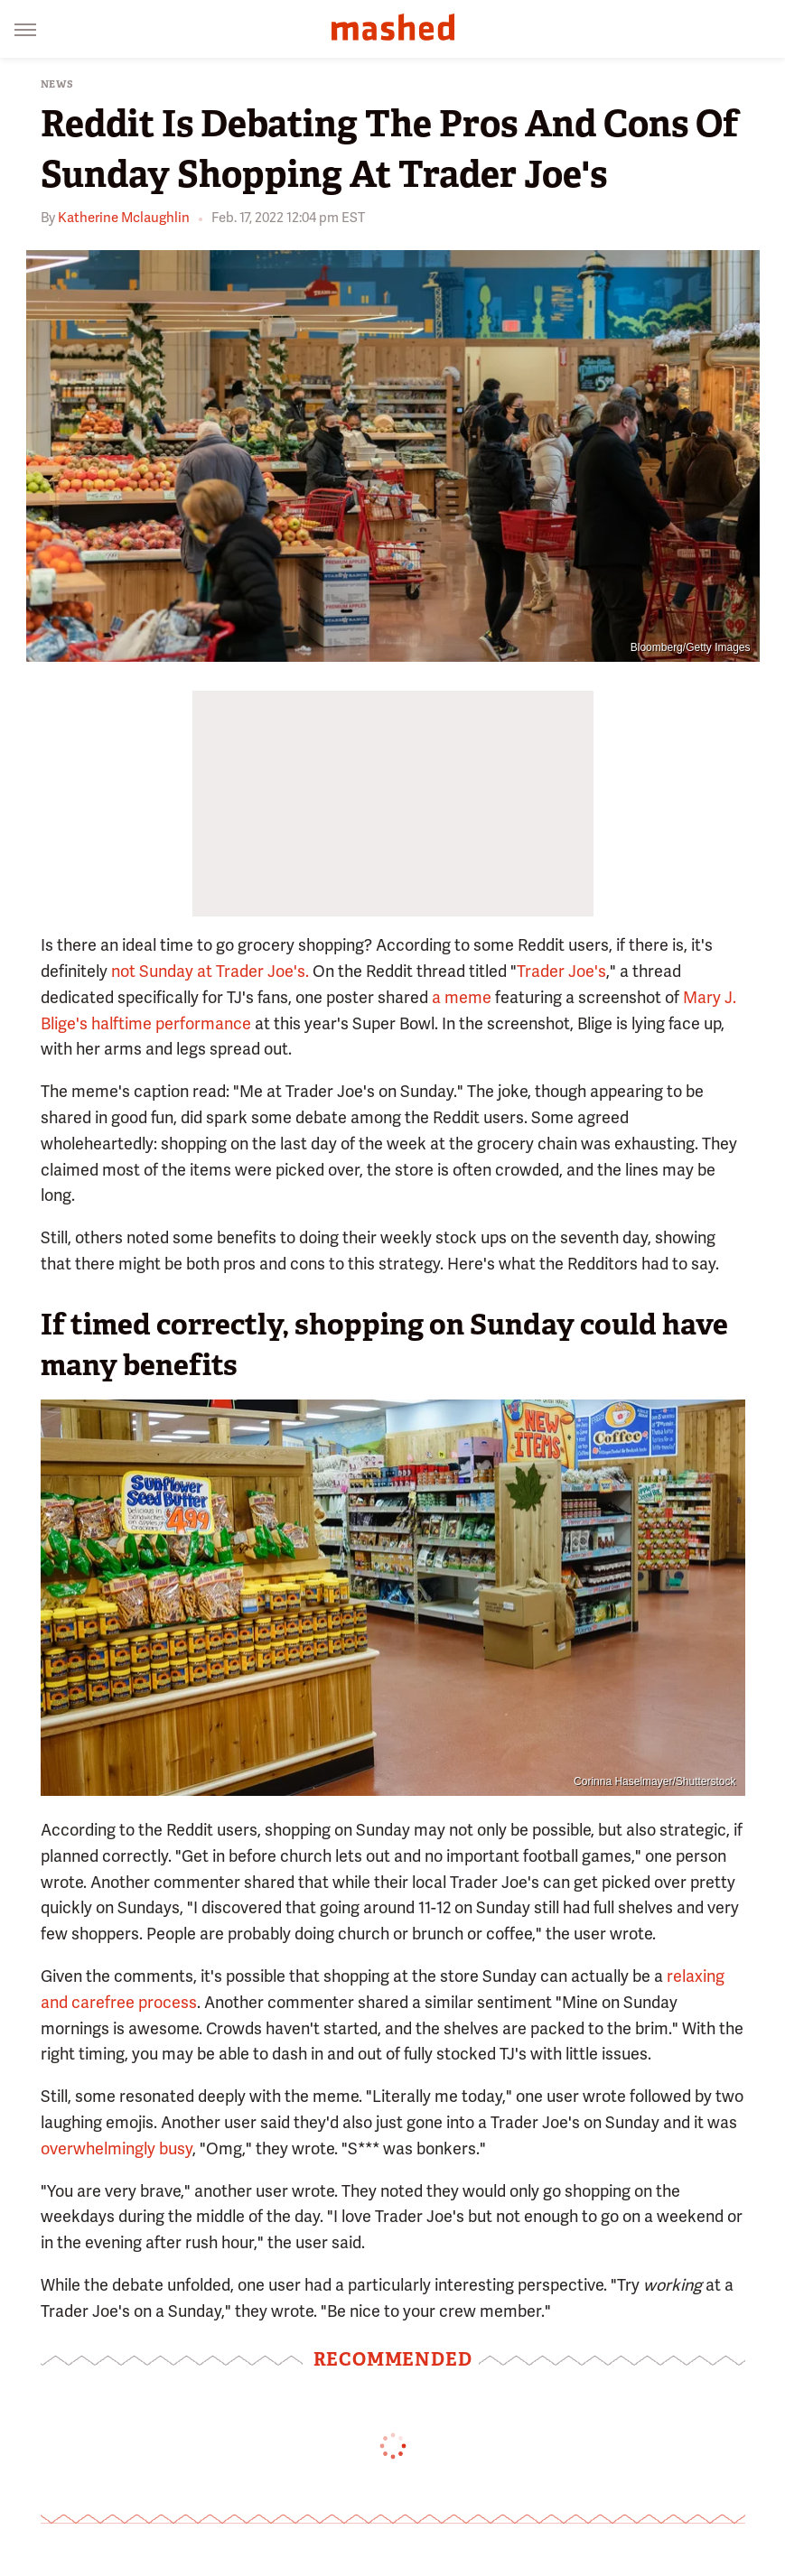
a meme (461, 997)
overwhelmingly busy (116, 2148)
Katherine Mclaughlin (124, 218)
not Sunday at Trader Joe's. (210, 971)
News (57, 84)
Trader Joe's (561, 971)
